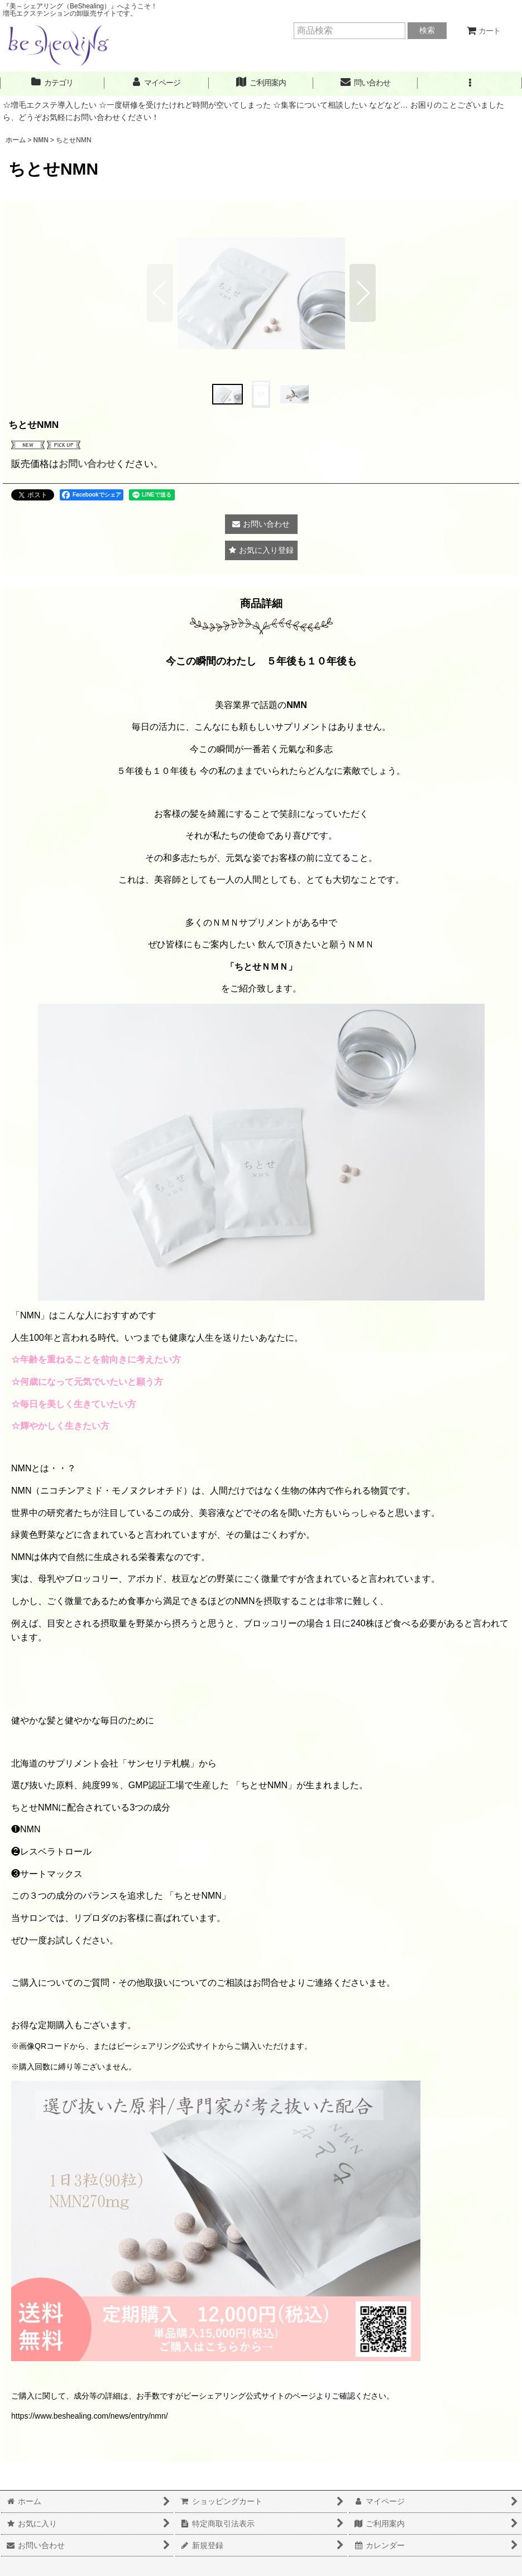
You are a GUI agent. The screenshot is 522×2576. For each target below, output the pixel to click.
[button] (470, 82)
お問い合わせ (87, 463)
